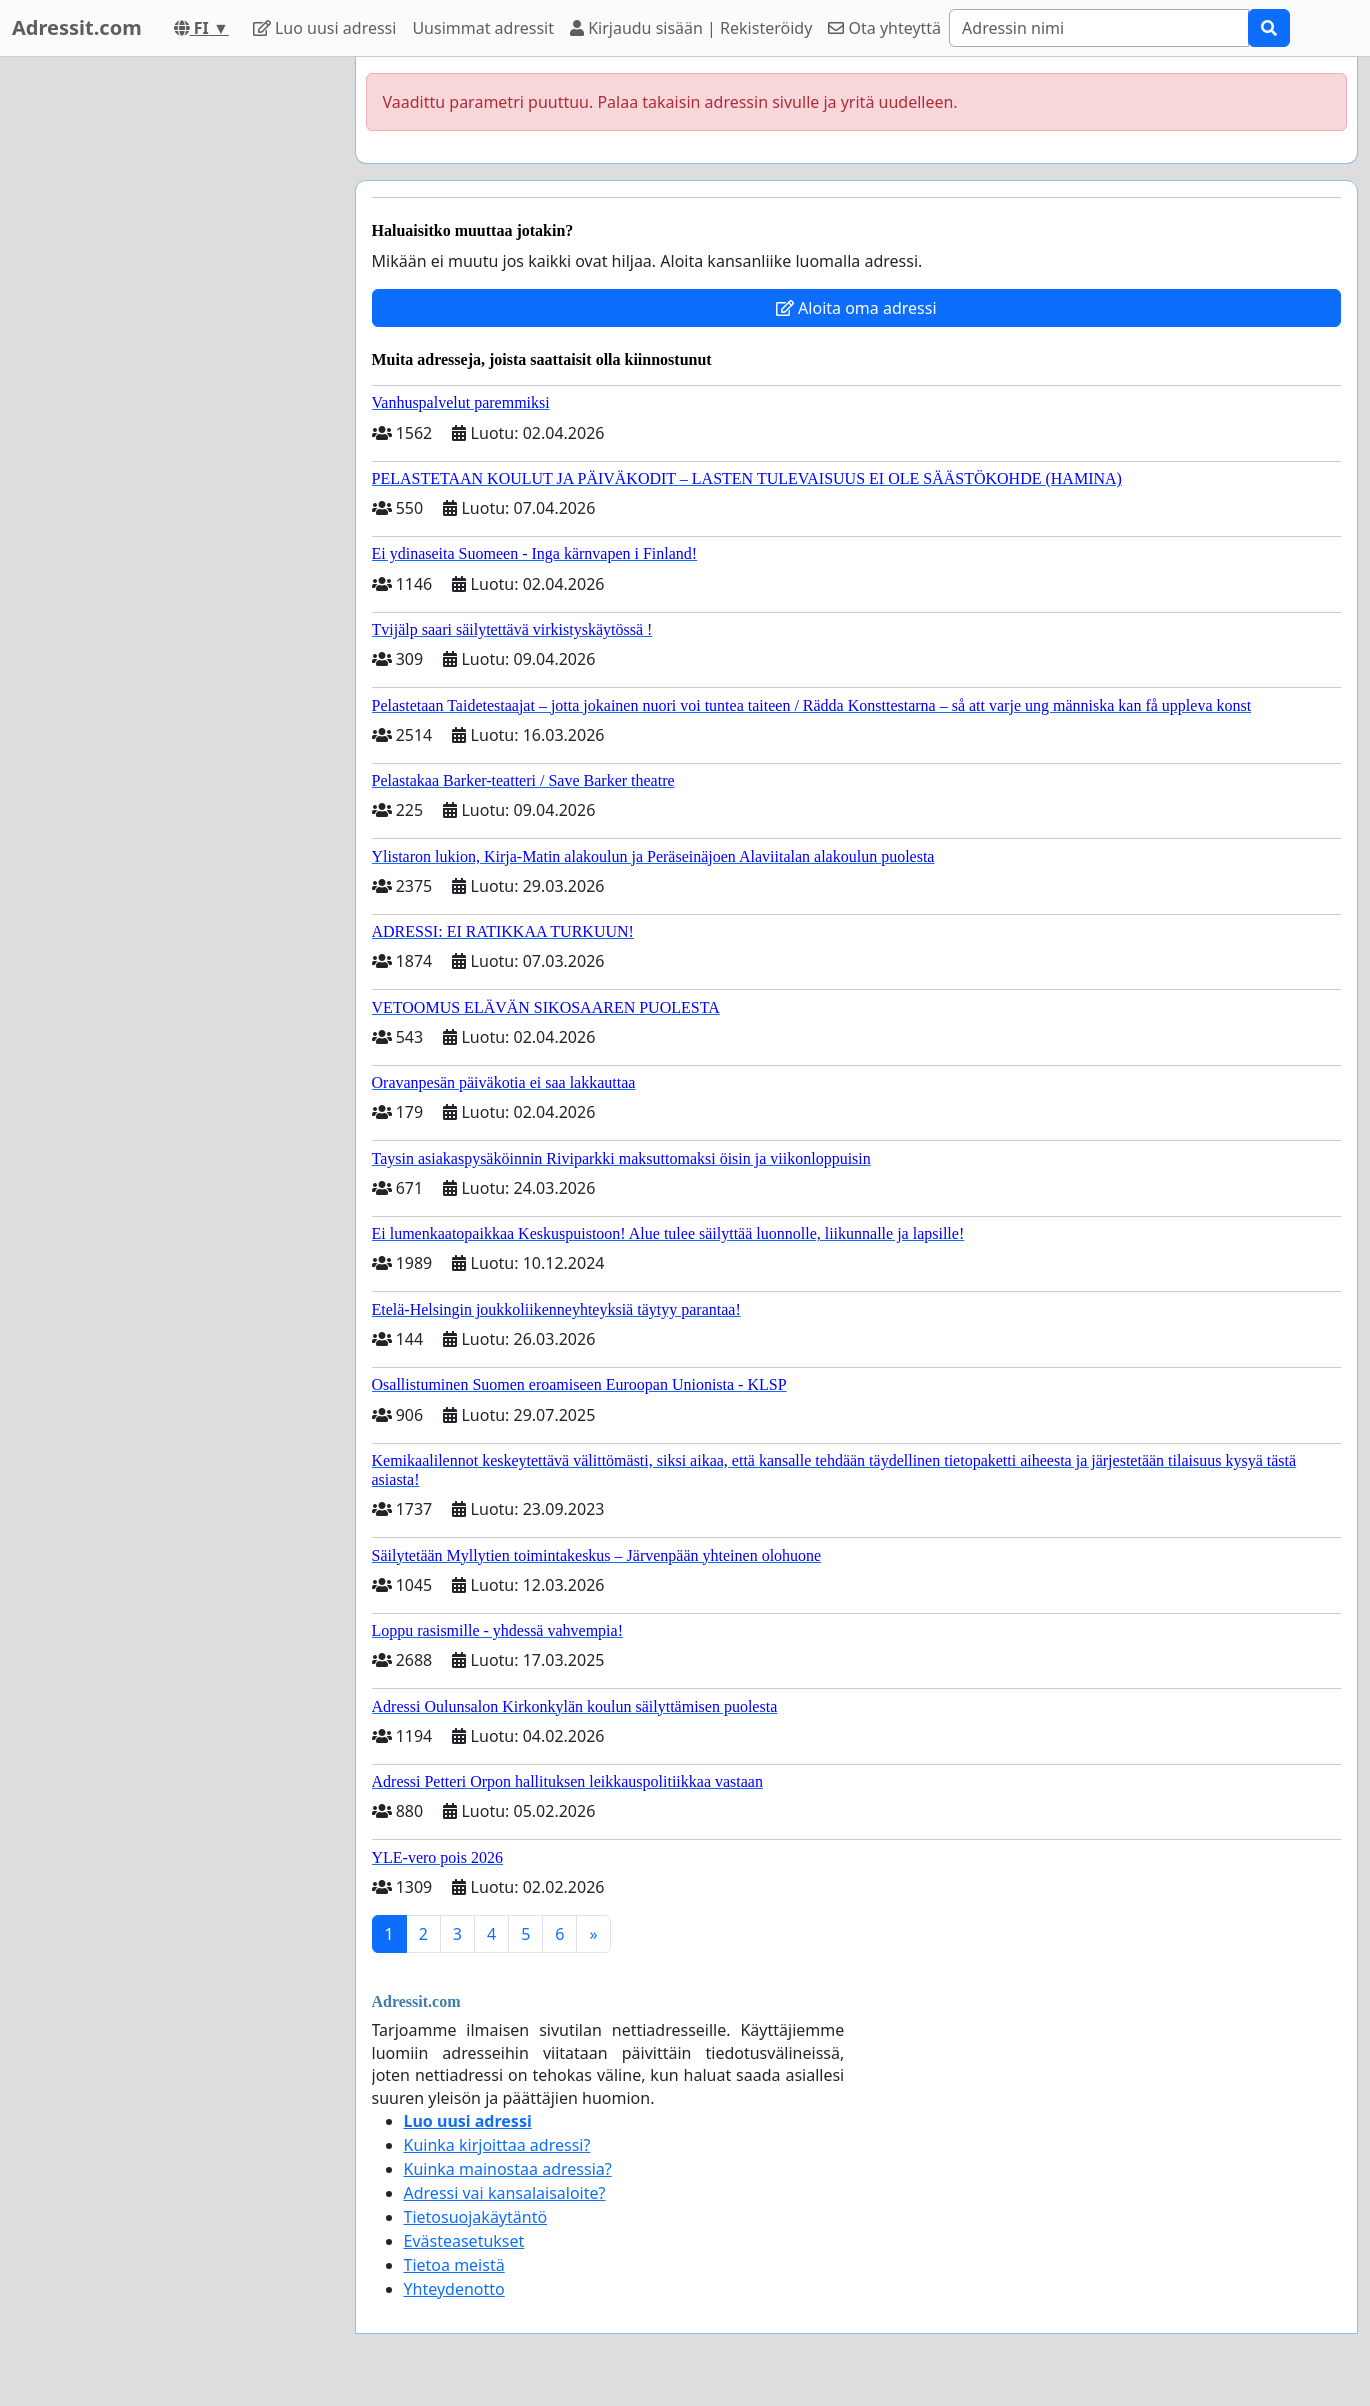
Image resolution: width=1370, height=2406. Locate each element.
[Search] (1099, 28)
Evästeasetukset (464, 2241)
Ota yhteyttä (884, 28)
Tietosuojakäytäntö (476, 2217)
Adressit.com (77, 27)
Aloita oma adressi (856, 308)
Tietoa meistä (454, 2265)
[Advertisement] (162, 357)
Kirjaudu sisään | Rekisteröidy (691, 28)
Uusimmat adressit (483, 28)
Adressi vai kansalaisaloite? (505, 2193)
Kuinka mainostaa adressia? (508, 2169)
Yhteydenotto (454, 2289)
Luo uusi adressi (325, 28)
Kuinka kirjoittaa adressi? (497, 2145)
